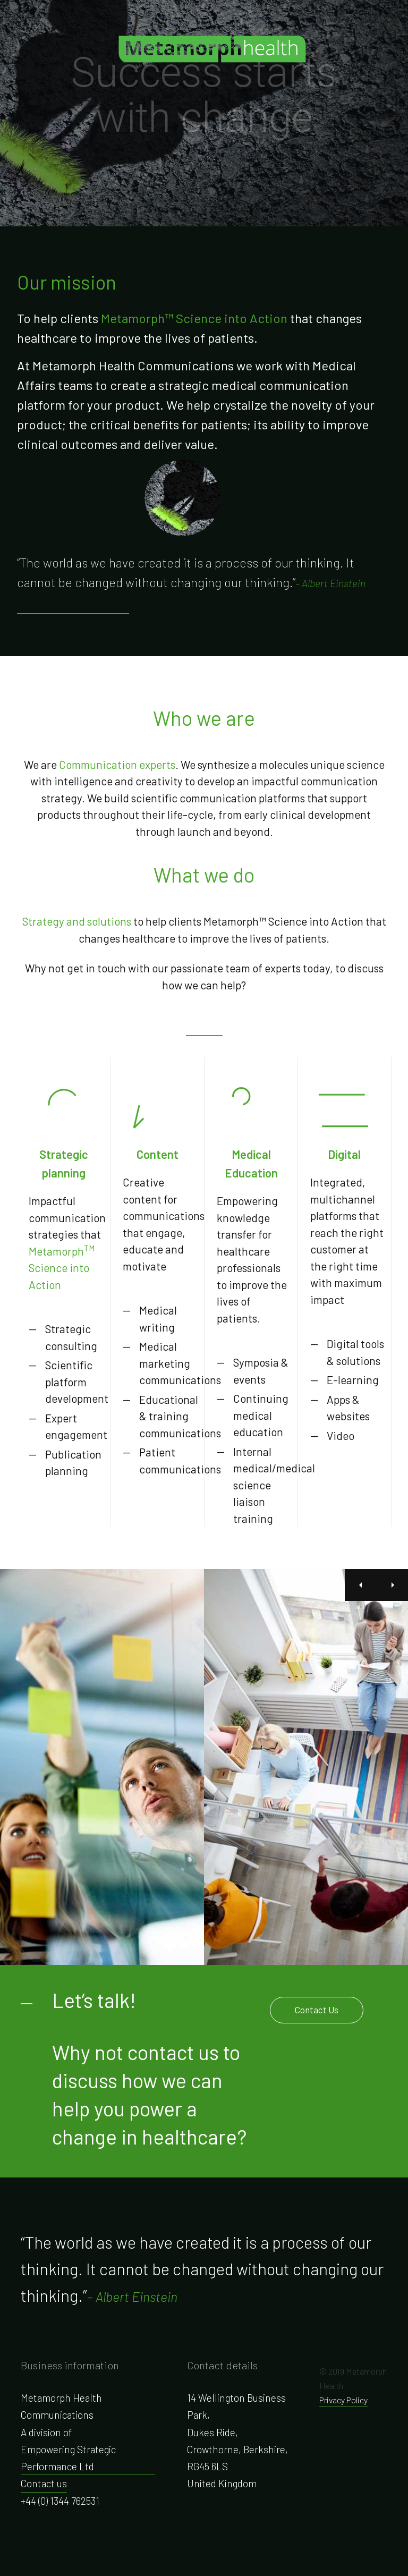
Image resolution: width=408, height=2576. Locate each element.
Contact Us (316, 2009)
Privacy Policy (343, 2400)
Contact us (44, 2483)
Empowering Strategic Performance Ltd (68, 2457)
